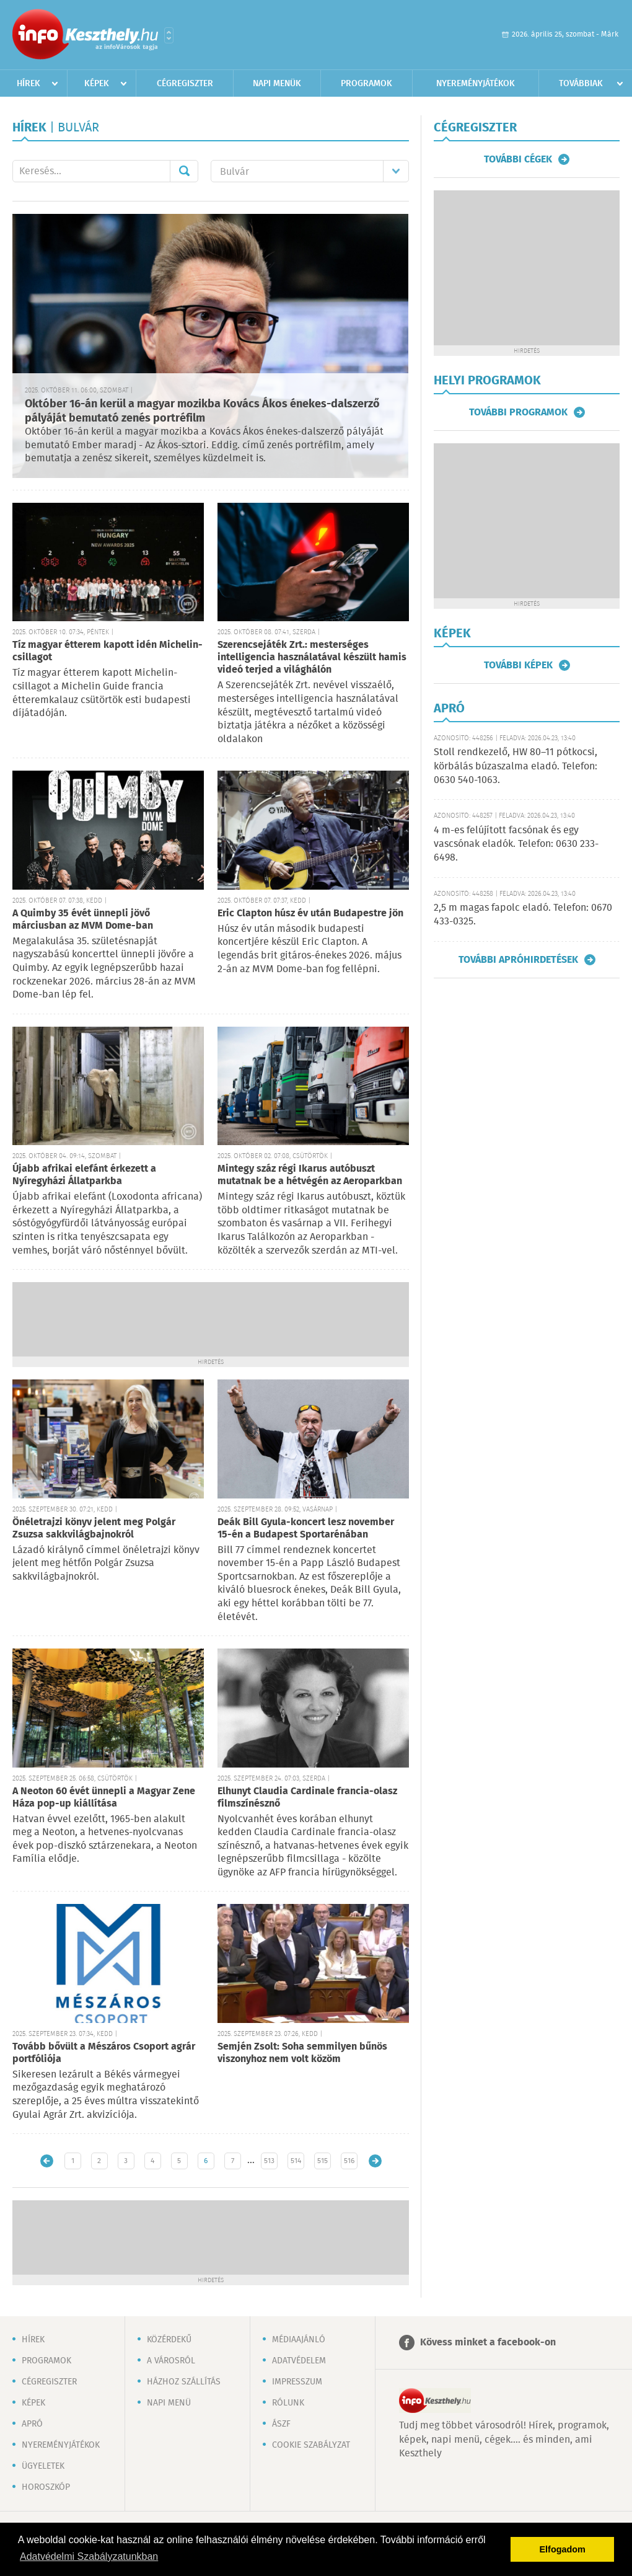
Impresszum (297, 2382)
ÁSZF (281, 2424)
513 (269, 2161)
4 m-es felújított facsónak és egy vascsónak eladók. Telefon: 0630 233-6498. (516, 844)
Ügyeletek (43, 2466)
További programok (518, 412)
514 (296, 2161)
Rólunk (288, 2403)
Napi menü (169, 2403)
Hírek (28, 84)
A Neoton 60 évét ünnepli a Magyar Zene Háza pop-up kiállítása (103, 1798)
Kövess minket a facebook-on (488, 2342)
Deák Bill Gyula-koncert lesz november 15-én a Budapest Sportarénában (305, 1529)
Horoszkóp (46, 2487)
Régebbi (375, 2161)
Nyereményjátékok (475, 84)
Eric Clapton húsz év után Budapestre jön (310, 913)
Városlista (168, 35)
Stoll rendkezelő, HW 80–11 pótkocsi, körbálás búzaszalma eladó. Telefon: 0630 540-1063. (515, 766)
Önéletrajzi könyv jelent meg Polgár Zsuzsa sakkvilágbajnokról (93, 1529)
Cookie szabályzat (311, 2445)
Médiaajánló (298, 2340)
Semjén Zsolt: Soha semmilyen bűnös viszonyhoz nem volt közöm (302, 2053)
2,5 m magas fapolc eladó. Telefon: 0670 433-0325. (523, 914)
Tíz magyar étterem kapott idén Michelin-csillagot (107, 651)
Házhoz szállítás (184, 2382)
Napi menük (277, 84)
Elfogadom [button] (563, 2549)
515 (322, 2161)
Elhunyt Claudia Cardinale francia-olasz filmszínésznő (307, 1798)
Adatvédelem (299, 2361)
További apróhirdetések (518, 959)
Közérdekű (169, 2340)
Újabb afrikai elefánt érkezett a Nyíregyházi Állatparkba (84, 1175)
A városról (171, 2361)
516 (349, 2161)
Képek (96, 84)
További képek (518, 665)
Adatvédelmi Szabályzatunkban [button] (89, 2556)
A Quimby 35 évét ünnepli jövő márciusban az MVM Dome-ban (82, 920)
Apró (32, 2424)
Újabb (47, 2161)
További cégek (518, 159)
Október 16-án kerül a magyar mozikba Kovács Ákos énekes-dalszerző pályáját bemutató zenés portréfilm (202, 411)
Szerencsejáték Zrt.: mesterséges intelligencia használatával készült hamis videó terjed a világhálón (311, 657)
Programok (366, 84)
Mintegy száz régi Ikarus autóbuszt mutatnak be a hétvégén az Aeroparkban (309, 1175)
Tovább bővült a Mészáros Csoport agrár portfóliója (103, 2053)
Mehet (184, 171)
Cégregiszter (185, 84)
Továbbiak (581, 84)
